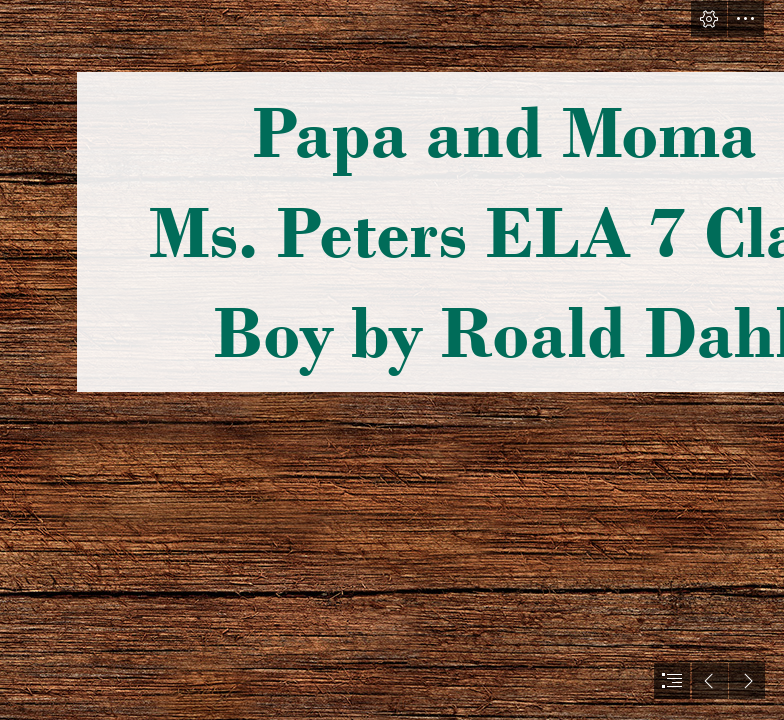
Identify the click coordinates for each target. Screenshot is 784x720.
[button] (709, 19)
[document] (392, 360)
